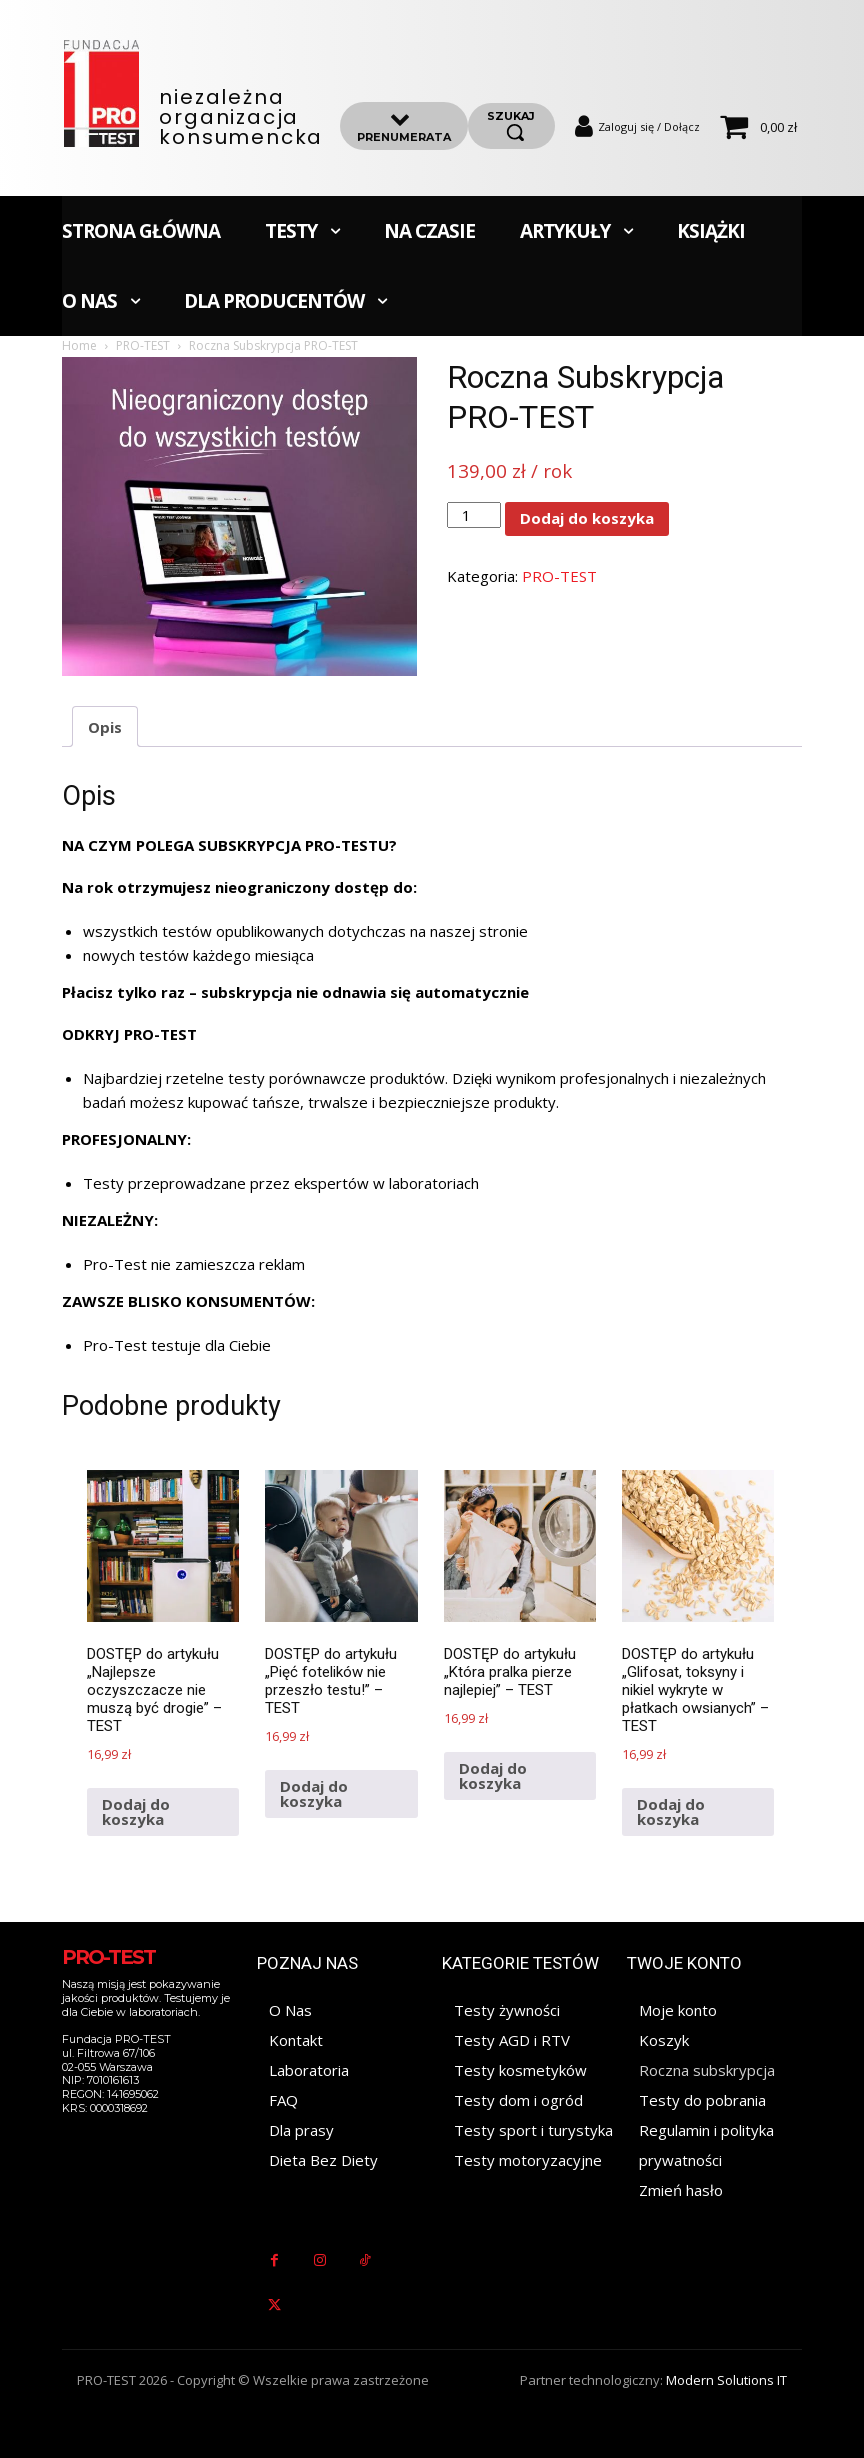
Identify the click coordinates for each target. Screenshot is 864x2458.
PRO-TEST (143, 345)
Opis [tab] (105, 727)
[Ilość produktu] (474, 515)
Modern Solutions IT (726, 2380)
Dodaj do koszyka (587, 518)
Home (79, 345)
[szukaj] (511, 126)
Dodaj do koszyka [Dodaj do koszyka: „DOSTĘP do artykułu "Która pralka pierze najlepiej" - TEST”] (493, 1775)
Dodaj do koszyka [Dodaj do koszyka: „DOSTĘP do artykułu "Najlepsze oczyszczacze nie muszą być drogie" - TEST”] (136, 1811)
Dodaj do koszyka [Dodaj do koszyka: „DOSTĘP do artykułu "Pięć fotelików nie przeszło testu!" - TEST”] (314, 1793)
